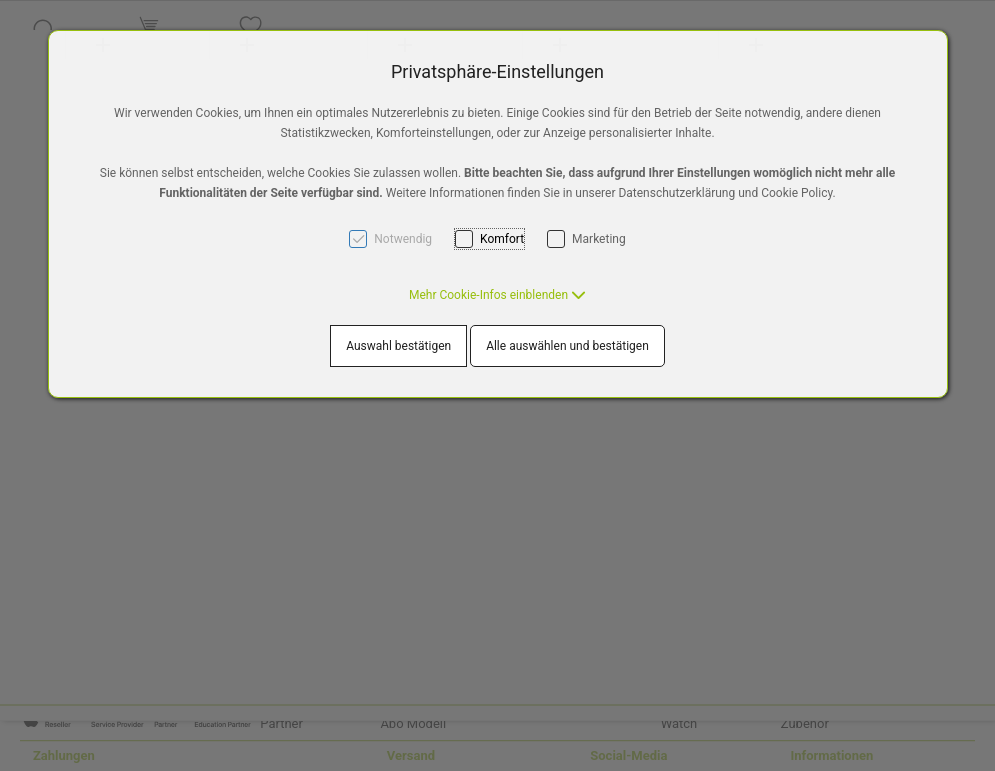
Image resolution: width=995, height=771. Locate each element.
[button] (497, 295)
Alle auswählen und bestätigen (567, 346)
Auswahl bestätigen (398, 346)
